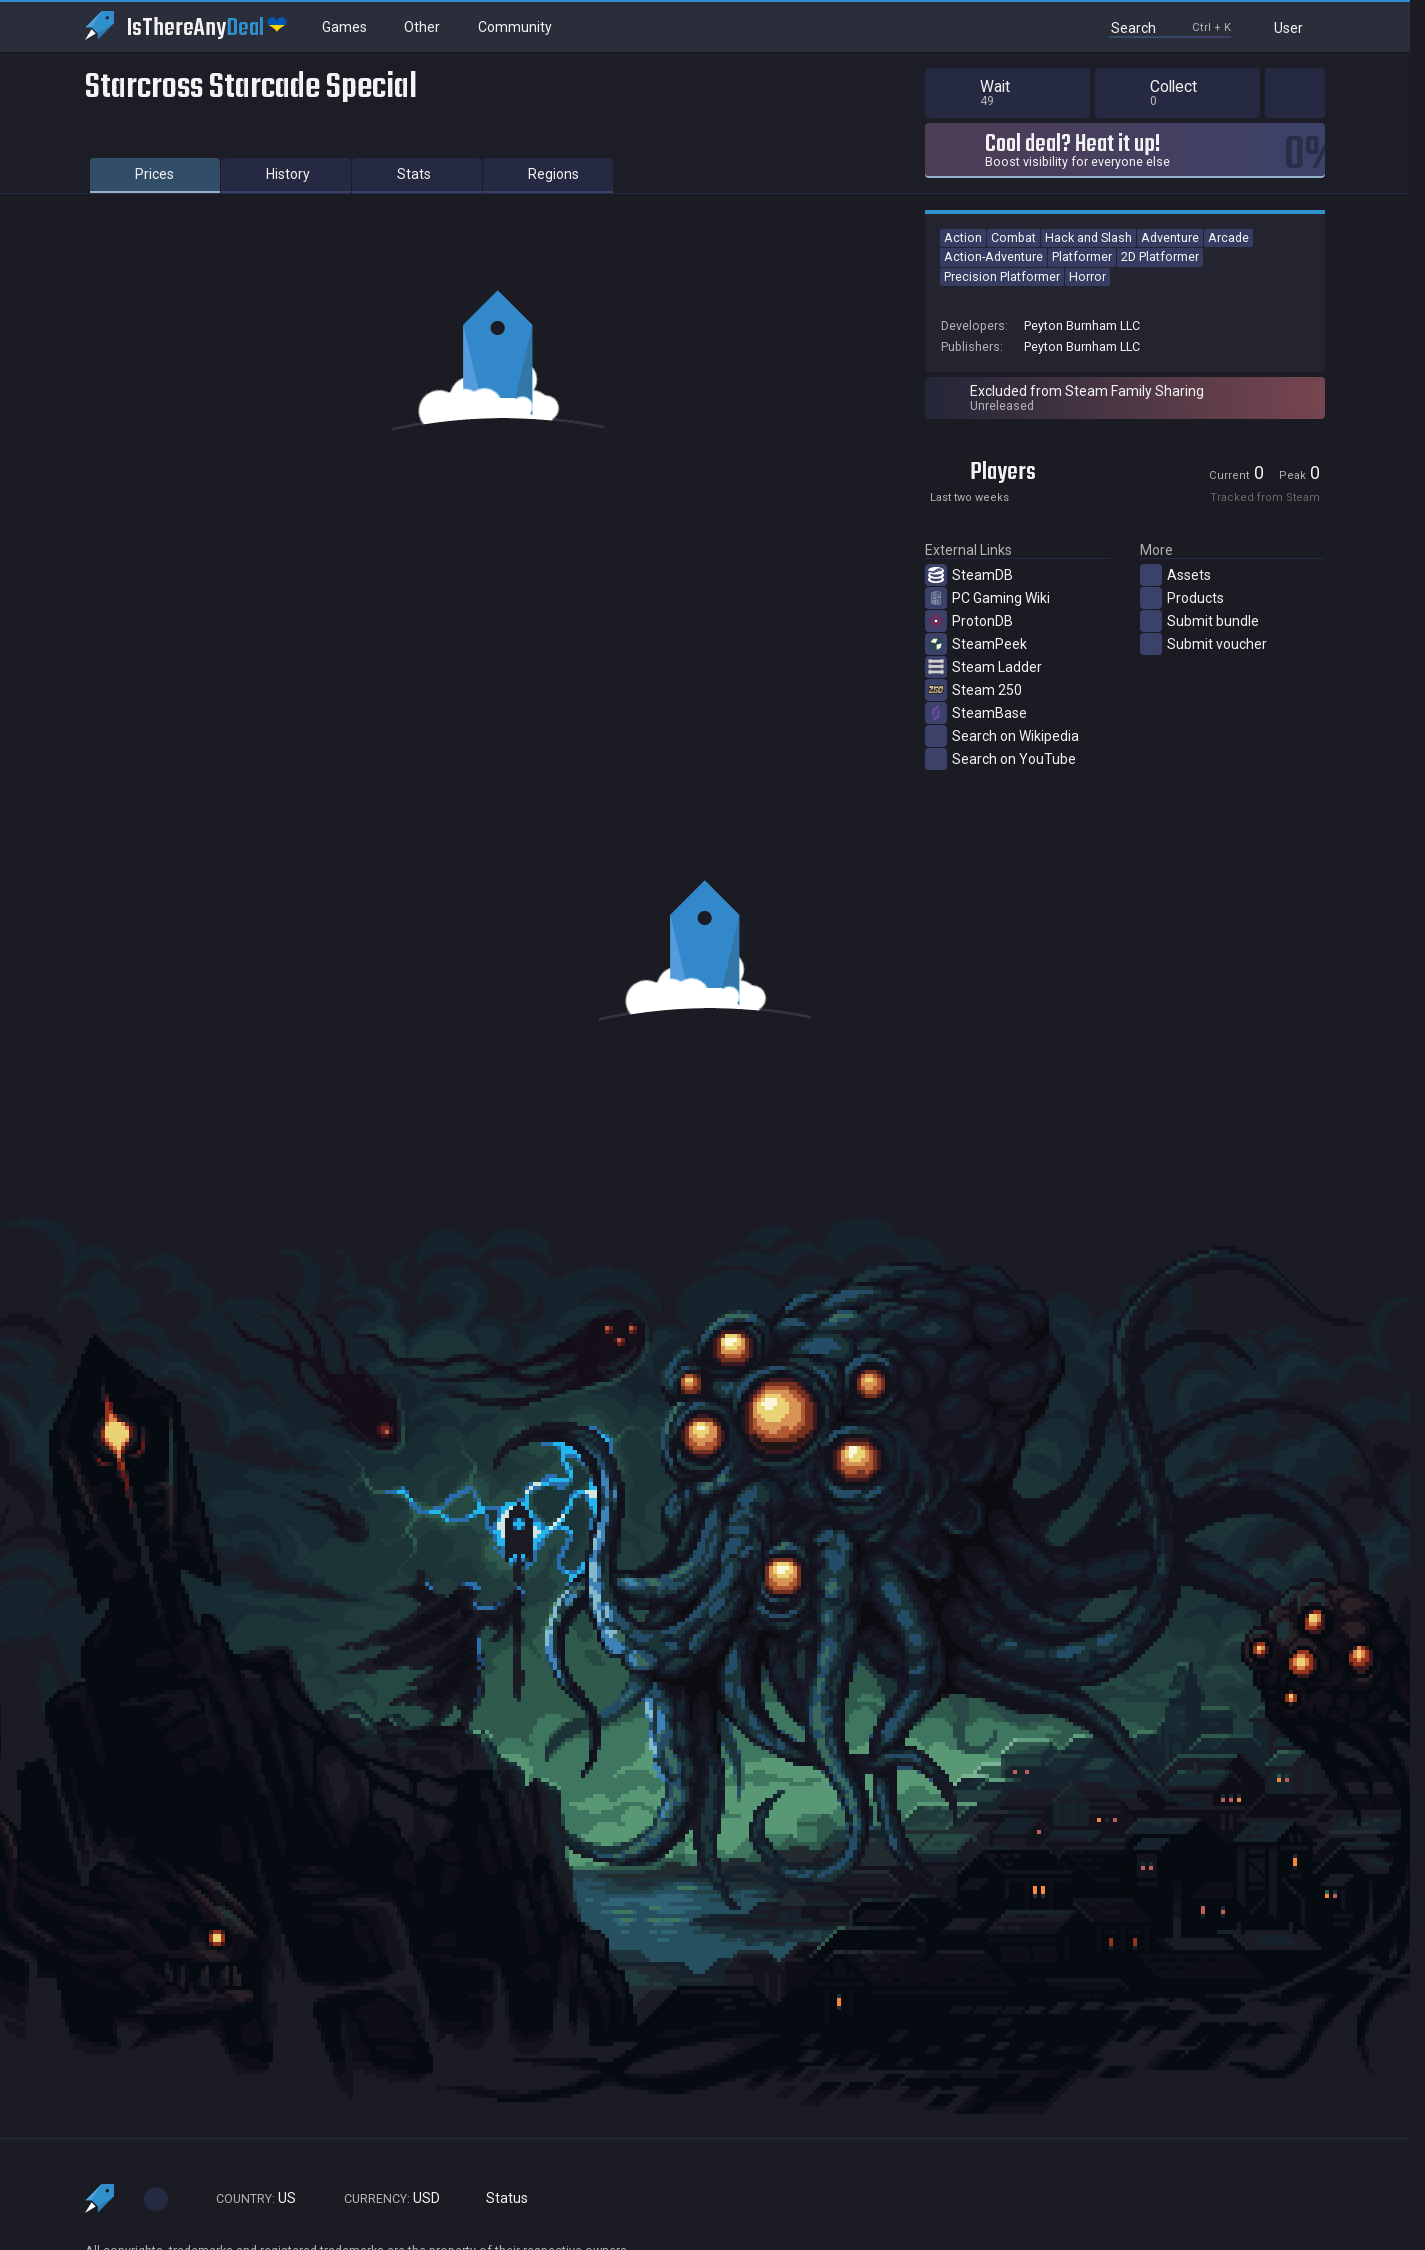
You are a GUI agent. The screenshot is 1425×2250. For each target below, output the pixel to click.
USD (383, 2198)
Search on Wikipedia (1002, 736)
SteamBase (976, 713)
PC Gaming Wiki (987, 598)
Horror (1087, 276)
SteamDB (969, 575)
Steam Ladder (983, 667)
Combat (1013, 237)
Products (1182, 598)
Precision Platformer (1002, 276)
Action (963, 237)
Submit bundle (1199, 621)
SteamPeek (976, 644)
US (247, 2198)
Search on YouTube (1000, 759)
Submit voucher (1203, 644)
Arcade (1228, 237)
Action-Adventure (993, 256)
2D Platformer (1160, 256)
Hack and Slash (1088, 237)
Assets (1175, 575)
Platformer (1082, 256)
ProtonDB (969, 621)
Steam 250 (973, 690)
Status (499, 2198)
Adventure (1170, 237)
